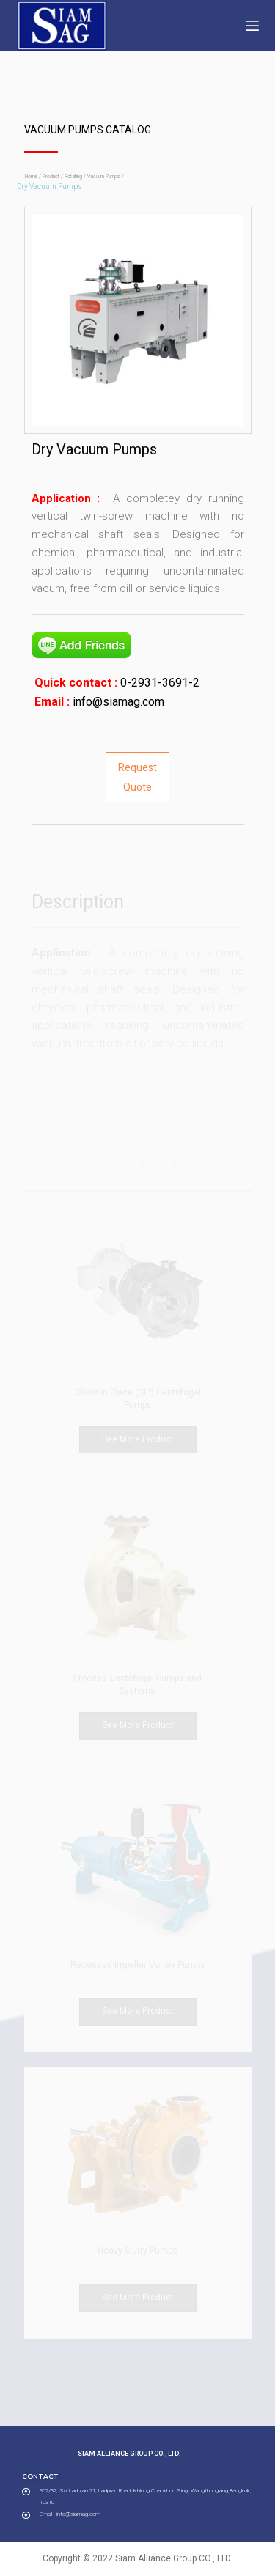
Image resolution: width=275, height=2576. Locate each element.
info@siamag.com (117, 702)
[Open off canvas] (252, 25)
